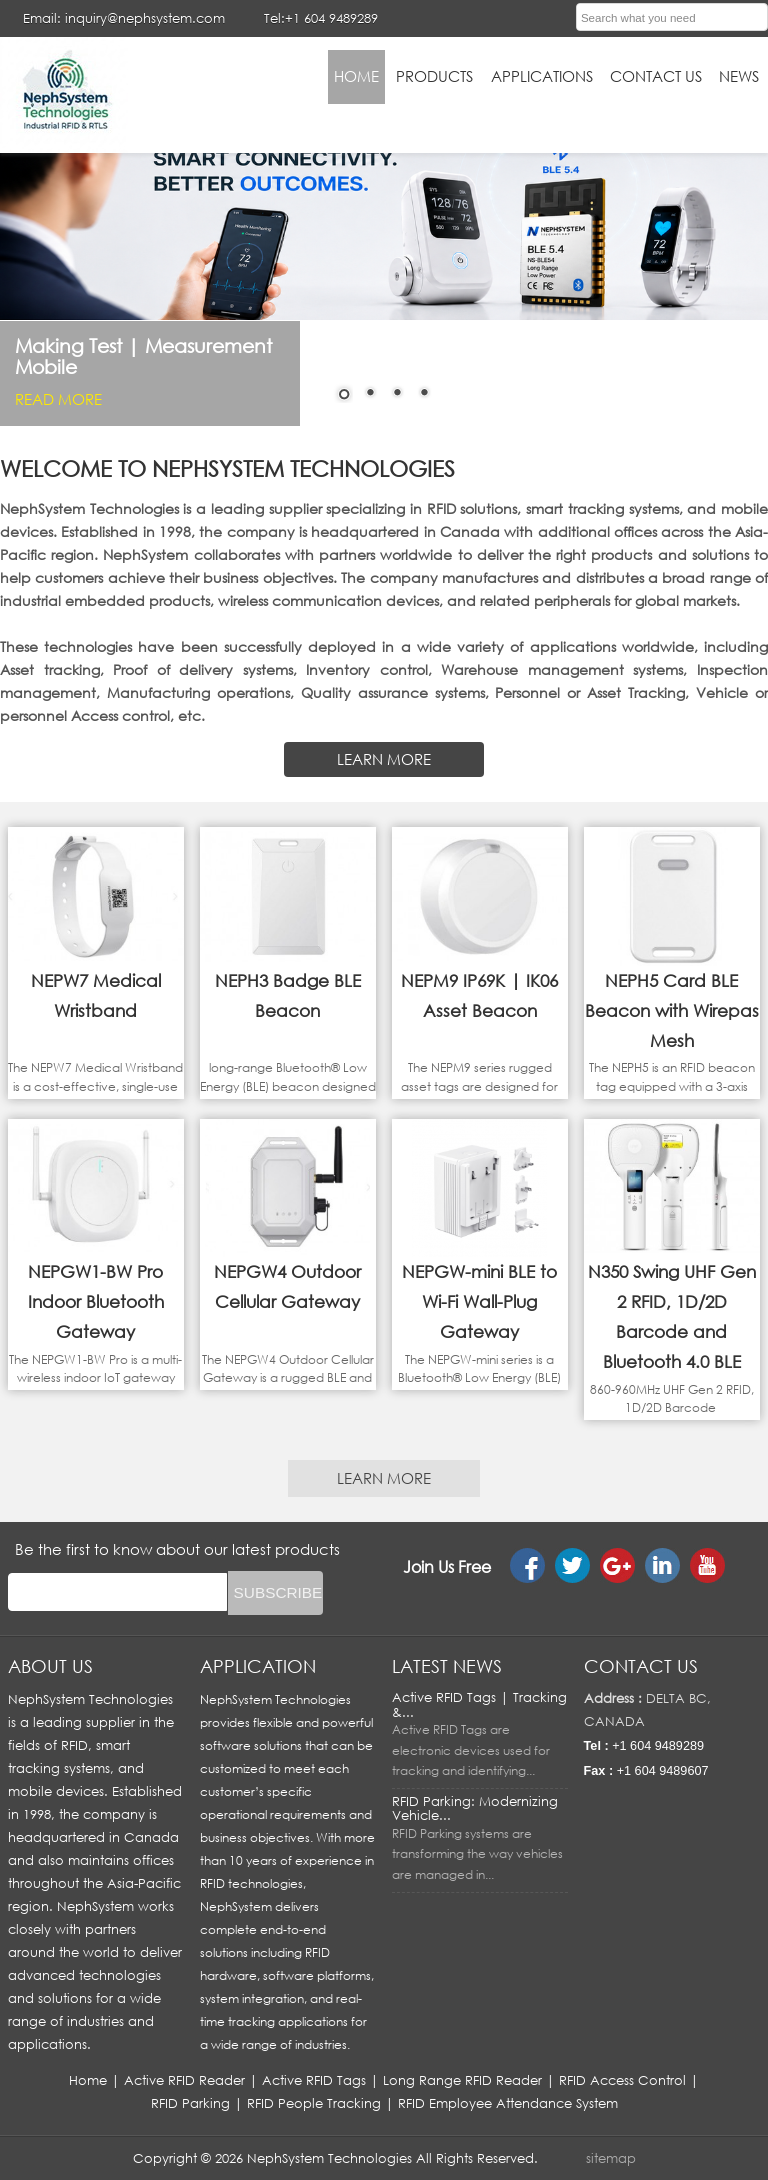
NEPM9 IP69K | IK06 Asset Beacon (479, 995)
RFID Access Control (622, 2080)
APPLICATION (258, 1666)
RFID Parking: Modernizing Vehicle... (475, 1808)
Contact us (641, 1666)
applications (542, 76)
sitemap (611, 2158)
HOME (356, 76)
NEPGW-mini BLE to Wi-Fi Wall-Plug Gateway (479, 1301)
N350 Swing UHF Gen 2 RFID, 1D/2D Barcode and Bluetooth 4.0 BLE (672, 1316)
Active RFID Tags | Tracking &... (479, 1704)
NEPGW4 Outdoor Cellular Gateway (287, 1286)
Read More (58, 398)
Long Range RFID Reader (462, 2080)
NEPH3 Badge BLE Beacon (288, 995)
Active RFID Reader (184, 2080)
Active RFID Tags (314, 2080)
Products (434, 76)
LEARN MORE (384, 759)
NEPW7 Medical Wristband (96, 995)
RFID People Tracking (314, 2103)
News (739, 76)
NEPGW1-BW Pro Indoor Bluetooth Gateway (96, 1301)
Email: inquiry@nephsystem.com (124, 18)
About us (50, 1666)
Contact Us (656, 76)
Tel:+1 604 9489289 (321, 18)
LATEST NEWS (447, 1666)
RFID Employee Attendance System (508, 2103)
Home (88, 2080)
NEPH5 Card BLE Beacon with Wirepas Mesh (672, 1010)
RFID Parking (190, 2103)
